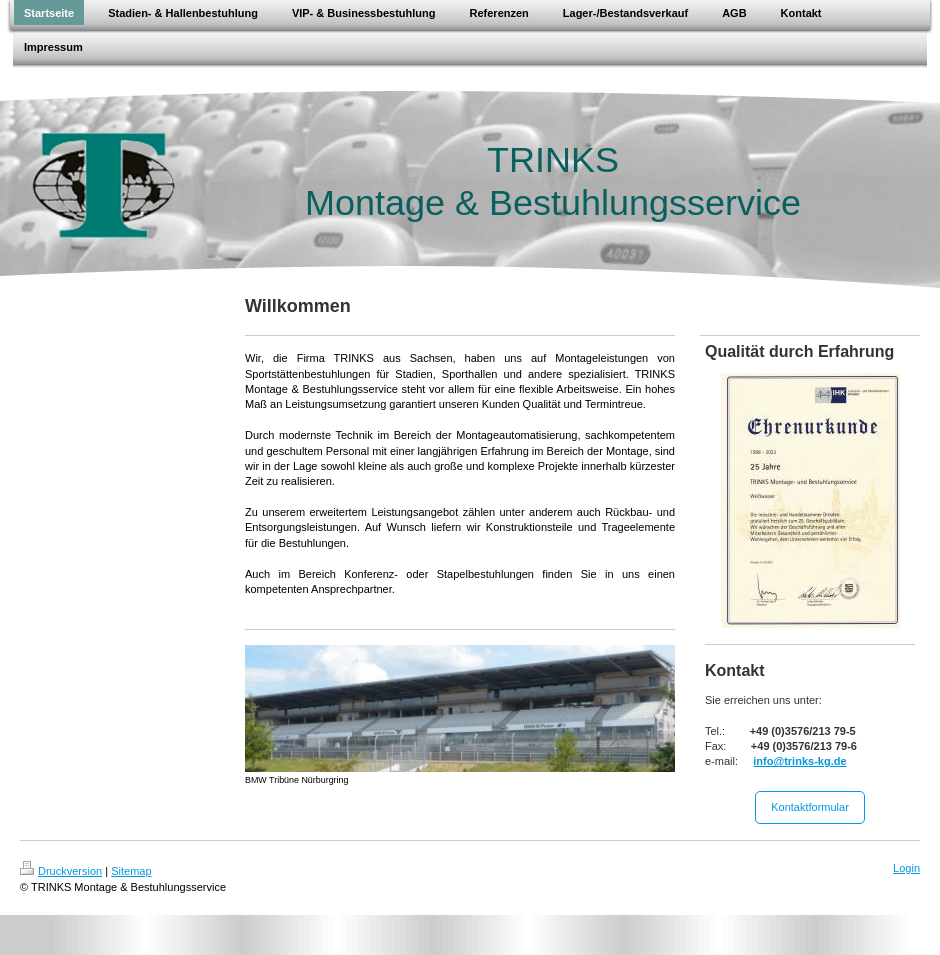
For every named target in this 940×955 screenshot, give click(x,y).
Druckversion (61, 871)
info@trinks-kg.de (799, 761)
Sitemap (131, 871)
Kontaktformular (810, 807)
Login (906, 868)
